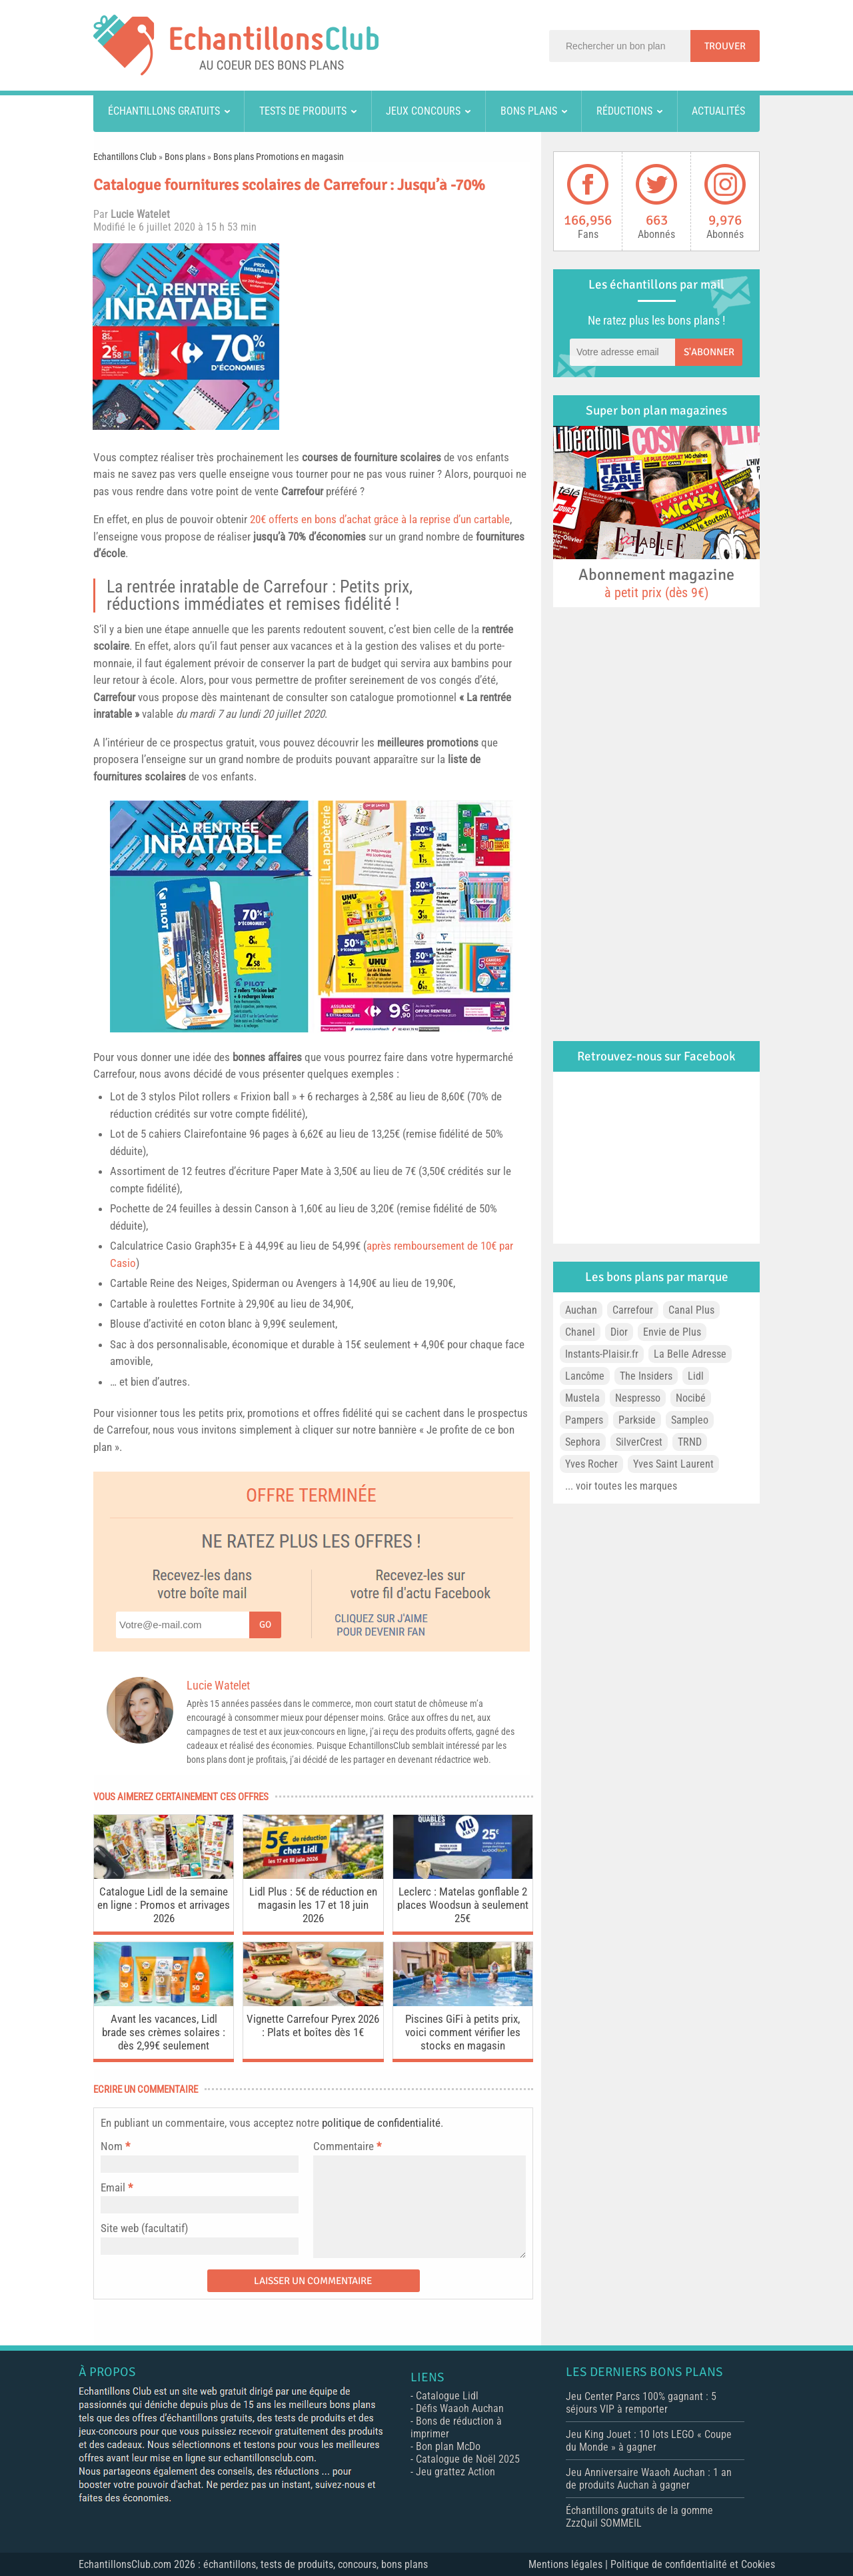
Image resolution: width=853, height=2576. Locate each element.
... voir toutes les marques (621, 1486)
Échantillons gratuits (164, 111)
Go (265, 1624)
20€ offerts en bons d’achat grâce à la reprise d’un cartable (380, 519)
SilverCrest (639, 1442)
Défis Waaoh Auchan (460, 2408)
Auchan (581, 1310)
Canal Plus (691, 1310)
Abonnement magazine (656, 583)
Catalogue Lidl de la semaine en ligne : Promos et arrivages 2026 (163, 1905)
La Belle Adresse (690, 1354)
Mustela (582, 1398)
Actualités (718, 111)
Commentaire (347, 2146)
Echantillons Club (125, 156)
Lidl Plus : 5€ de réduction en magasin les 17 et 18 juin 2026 (313, 1905)
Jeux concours (423, 111)
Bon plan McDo (448, 2446)
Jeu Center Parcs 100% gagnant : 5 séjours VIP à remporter (641, 2402)
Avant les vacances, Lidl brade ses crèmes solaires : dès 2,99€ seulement (163, 2032)
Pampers (584, 1420)
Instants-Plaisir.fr (601, 1354)
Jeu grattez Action (455, 2471)
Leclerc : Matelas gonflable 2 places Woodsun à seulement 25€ (462, 1905)
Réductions (624, 111)
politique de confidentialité (381, 2122)
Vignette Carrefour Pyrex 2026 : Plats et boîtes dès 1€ (313, 2025)
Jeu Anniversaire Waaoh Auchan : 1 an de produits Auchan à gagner (649, 2478)
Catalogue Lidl (447, 2395)
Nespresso (637, 1398)
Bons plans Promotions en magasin (278, 156)
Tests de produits (303, 111)
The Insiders (646, 1376)
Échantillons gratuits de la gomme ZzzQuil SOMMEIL (639, 2516)
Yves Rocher (591, 1464)
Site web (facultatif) (144, 2228)
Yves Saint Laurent (673, 1464)
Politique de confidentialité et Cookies (692, 2564)
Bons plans (528, 111)
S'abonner (709, 352)
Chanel (580, 1332)
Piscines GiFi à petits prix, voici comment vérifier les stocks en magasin (462, 2032)
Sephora (582, 1442)
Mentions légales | (569, 2564)
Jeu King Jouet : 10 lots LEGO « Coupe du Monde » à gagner (649, 2440)
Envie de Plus (672, 1332)
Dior (619, 1332)
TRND (690, 1442)
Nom (112, 2146)
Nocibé (691, 1398)
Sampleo (689, 1420)
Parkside (637, 1420)
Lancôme (584, 1376)
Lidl (696, 1376)
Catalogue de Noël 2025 (468, 2459)
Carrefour (302, 491)
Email (113, 2187)
